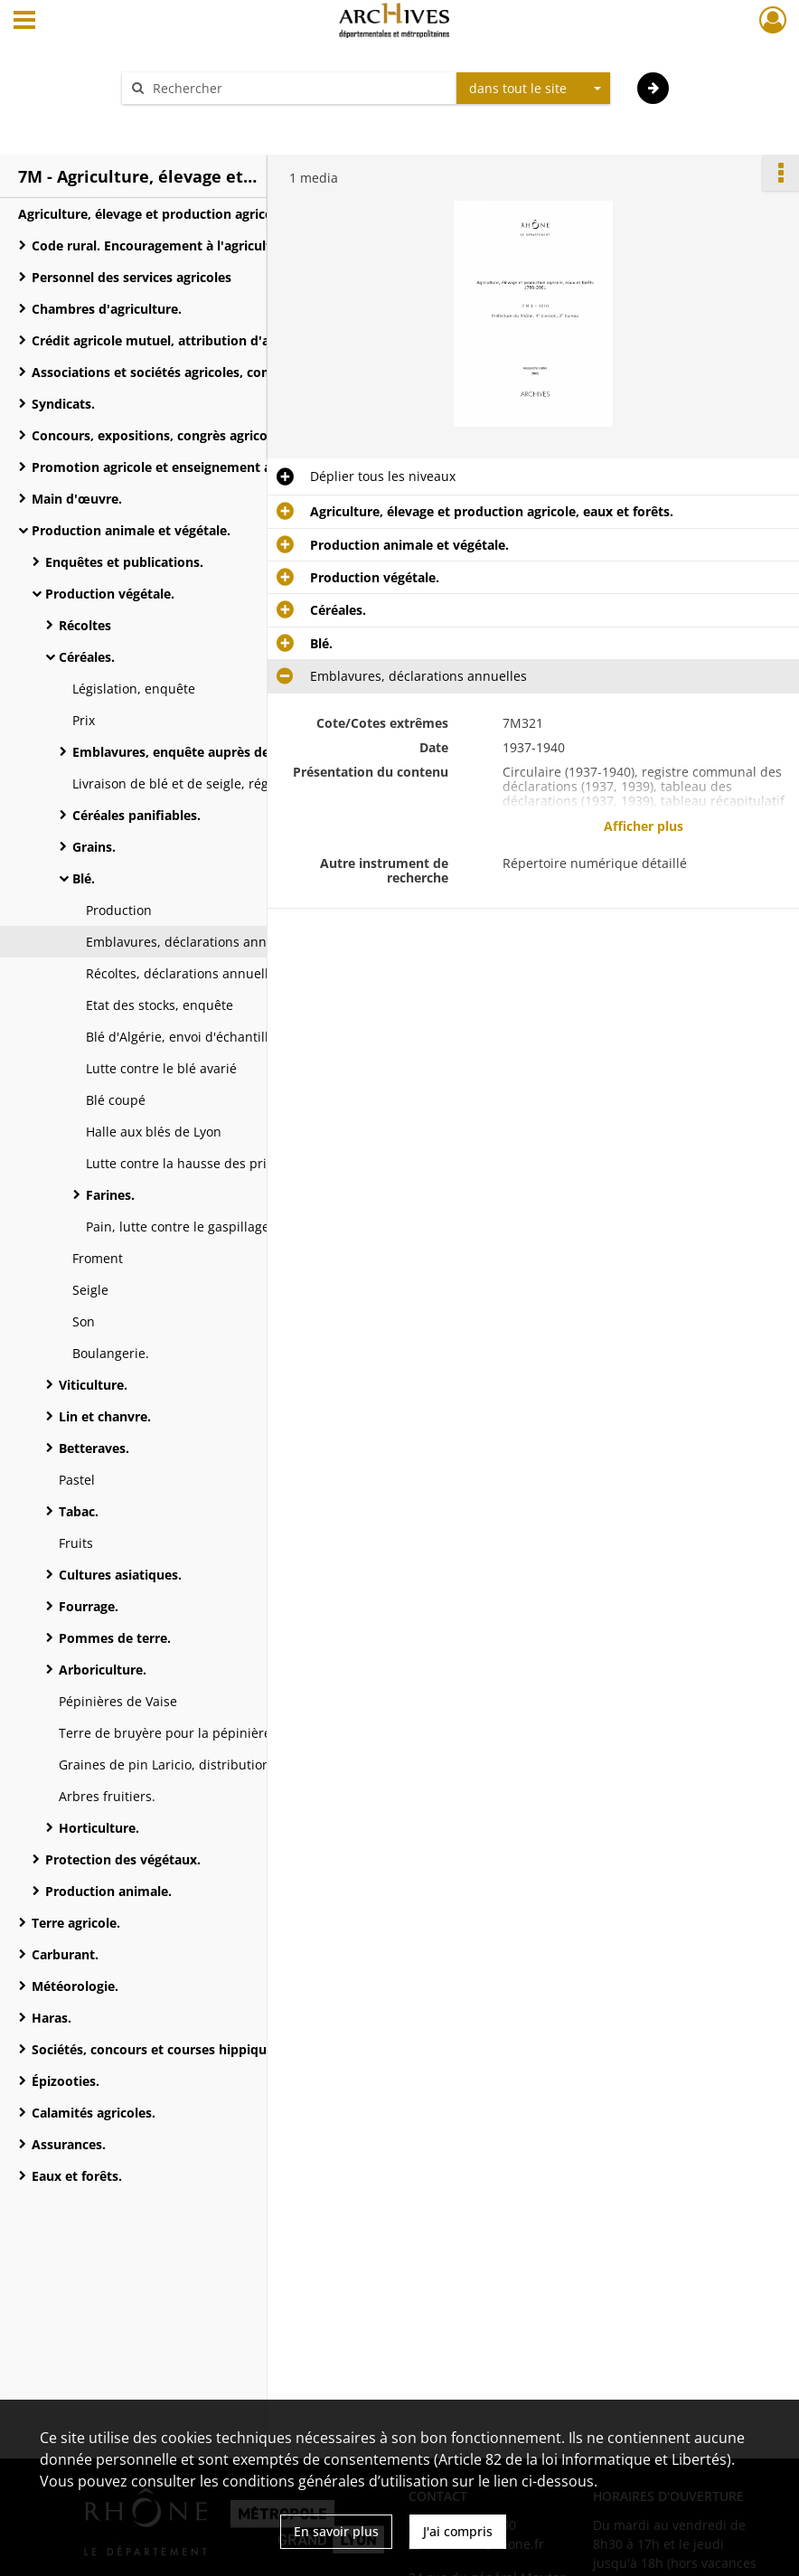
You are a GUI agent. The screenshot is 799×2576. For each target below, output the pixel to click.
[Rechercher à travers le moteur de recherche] (298, 88)
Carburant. (65, 1954)
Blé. (83, 878)
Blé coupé (116, 1100)
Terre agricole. (76, 1922)
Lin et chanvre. (105, 1416)
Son (83, 1321)
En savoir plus (336, 2531)
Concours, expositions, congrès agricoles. (160, 435)
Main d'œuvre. (77, 498)
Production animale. (108, 1891)
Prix (83, 720)
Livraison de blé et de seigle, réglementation (207, 783)
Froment (97, 1258)
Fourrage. (88, 1606)
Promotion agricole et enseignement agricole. (174, 467)
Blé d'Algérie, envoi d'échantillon (185, 1036)
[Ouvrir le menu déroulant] (24, 22)
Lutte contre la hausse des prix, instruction (216, 1163)
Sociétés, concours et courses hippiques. (158, 2049)
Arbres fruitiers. (107, 1796)
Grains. (94, 846)
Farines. (110, 1194)
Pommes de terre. (115, 1638)
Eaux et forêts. (77, 2175)
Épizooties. (65, 2081)
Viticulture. (93, 1384)
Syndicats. (63, 403)
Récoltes (85, 625)
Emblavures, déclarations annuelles (194, 941)
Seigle (90, 1289)
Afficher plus (643, 826)
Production (119, 910)
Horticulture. (99, 1827)
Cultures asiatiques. (120, 1574)
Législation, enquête (133, 688)
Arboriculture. (102, 1669)
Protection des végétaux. (123, 1859)
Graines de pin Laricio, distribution (164, 1764)
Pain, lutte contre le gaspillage (177, 1226)
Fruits (76, 1543)
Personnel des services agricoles (131, 277)
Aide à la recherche (191, 119)
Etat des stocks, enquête (159, 1005)
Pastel (77, 1479)
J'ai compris (458, 2531)
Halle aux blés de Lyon (153, 1131)
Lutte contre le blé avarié (161, 1068)
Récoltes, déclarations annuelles (184, 973)
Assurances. (69, 2144)
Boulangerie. (110, 1353)
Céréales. (87, 656)
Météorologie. (75, 1986)
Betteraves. (94, 1448)
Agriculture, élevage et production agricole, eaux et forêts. (199, 213)
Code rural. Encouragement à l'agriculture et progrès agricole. (212, 245)
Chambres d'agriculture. (107, 308)
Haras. (51, 2017)
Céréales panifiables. (136, 815)
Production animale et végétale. (131, 530)
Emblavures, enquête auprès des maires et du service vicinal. (253, 751)
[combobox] (533, 88)
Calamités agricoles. (93, 2112)
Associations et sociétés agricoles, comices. (166, 372)
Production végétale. (109, 593)
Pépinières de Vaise (118, 1701)
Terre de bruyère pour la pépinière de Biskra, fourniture (229, 1732)
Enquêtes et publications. (124, 562)
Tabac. (79, 1511)
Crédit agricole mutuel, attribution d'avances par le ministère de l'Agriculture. (212, 340)
